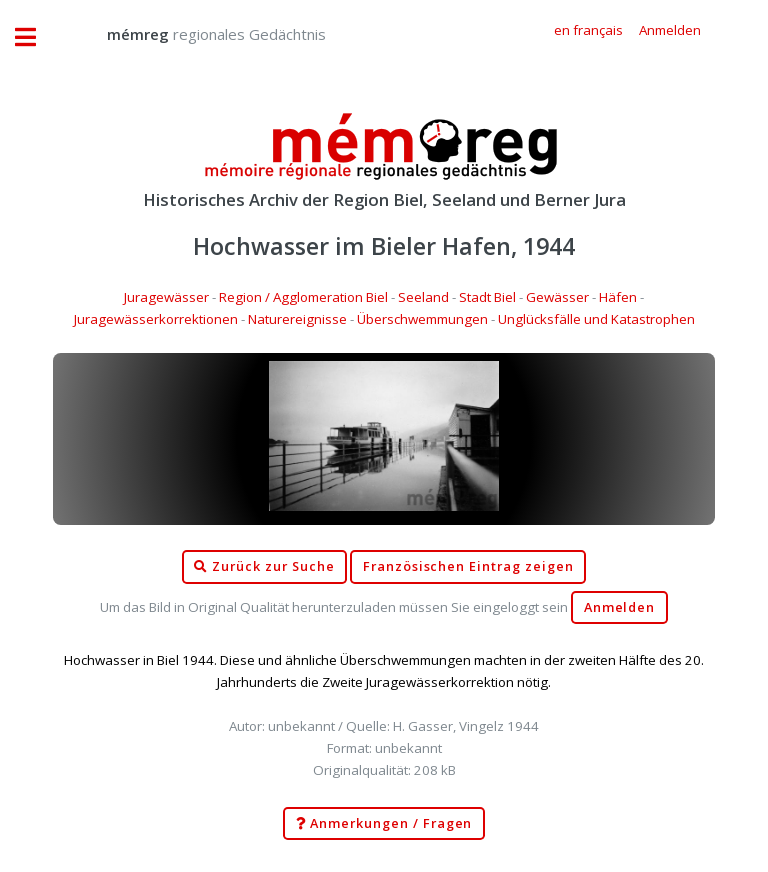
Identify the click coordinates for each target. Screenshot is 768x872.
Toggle (36, 37)
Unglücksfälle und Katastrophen (596, 319)
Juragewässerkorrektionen (156, 319)
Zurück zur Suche (264, 567)
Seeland (423, 297)
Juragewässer (166, 297)
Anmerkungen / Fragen (384, 824)
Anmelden (620, 607)
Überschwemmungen (422, 319)
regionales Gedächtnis (196, 34)
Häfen (618, 297)
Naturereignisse (297, 319)
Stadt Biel (487, 297)
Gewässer (557, 297)
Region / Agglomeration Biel (303, 297)
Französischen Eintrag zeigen (468, 566)
